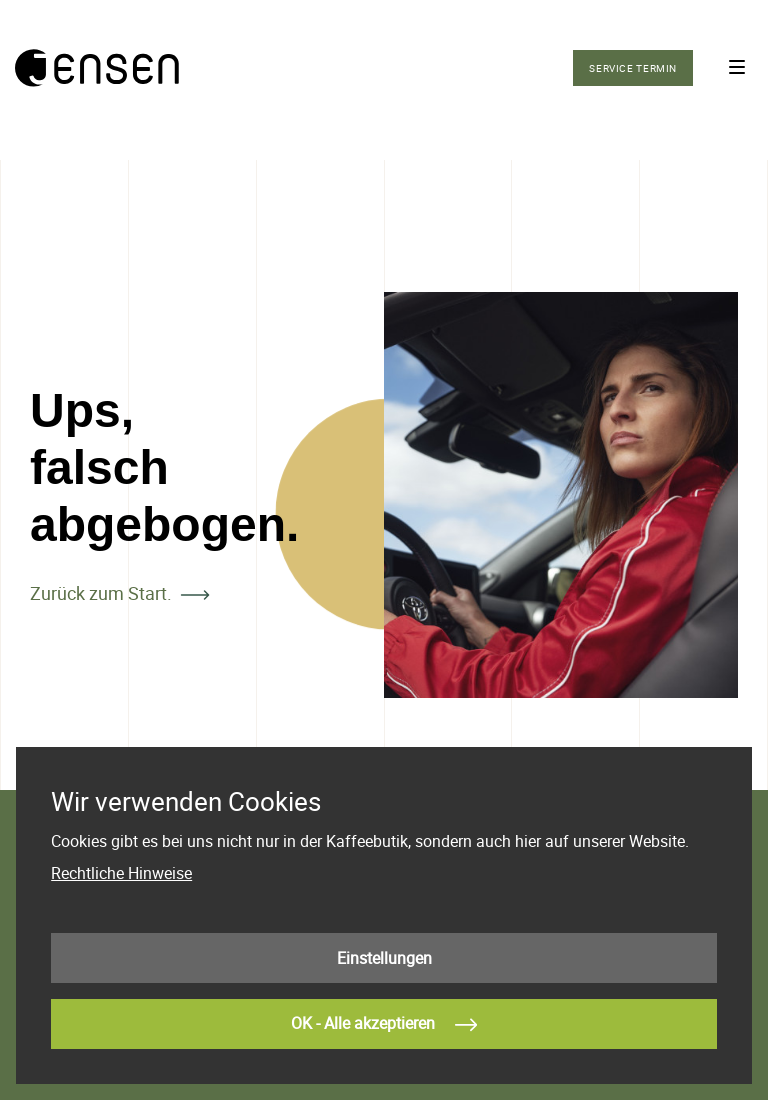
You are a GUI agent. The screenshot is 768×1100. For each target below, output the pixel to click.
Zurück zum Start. (101, 593)
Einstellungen (384, 958)
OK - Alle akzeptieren (384, 1025)
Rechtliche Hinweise (121, 873)
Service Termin (633, 68)
